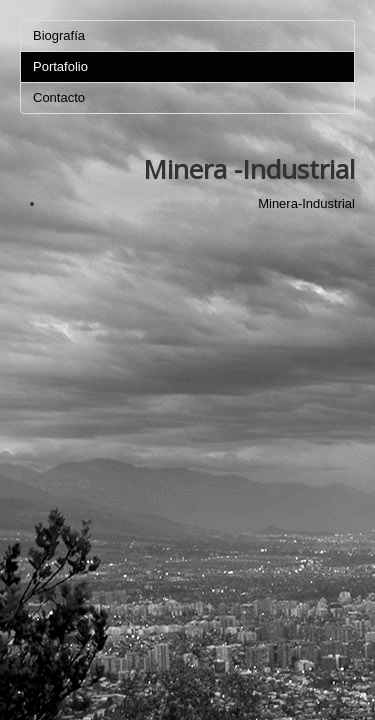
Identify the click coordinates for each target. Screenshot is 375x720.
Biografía (59, 35)
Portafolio (60, 66)
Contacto (59, 97)
